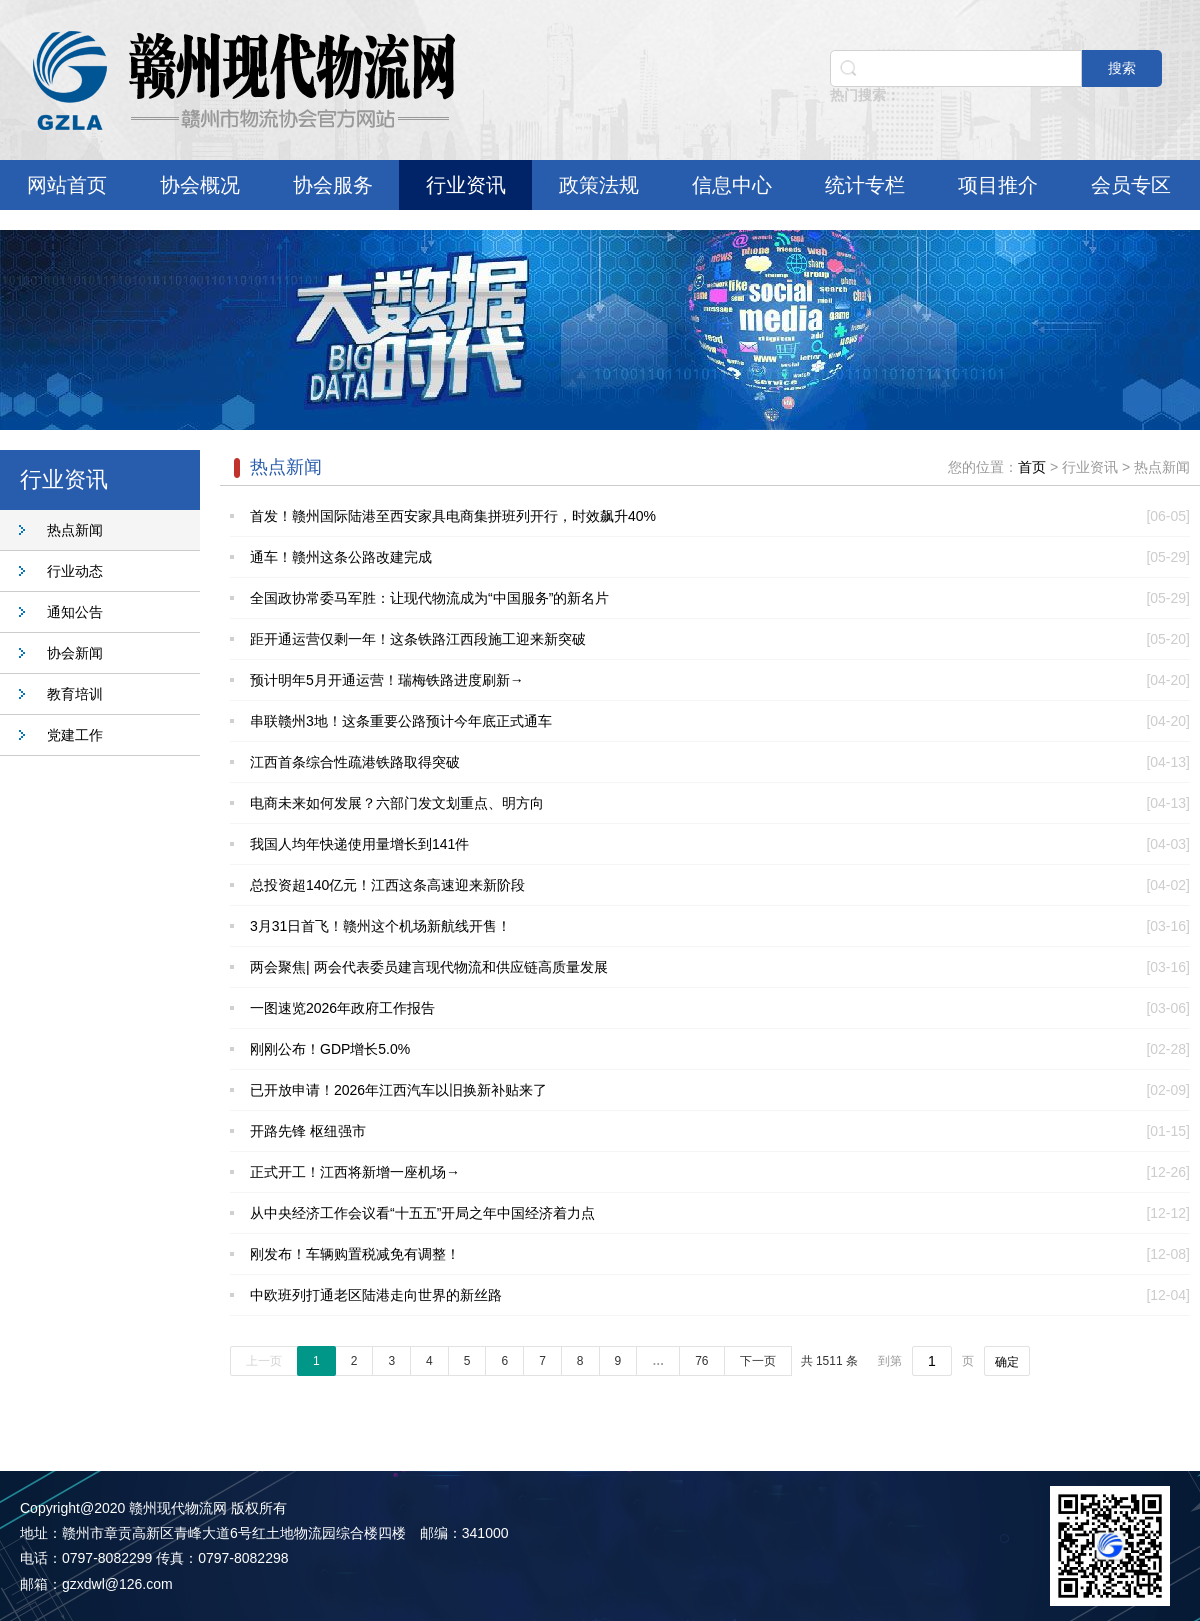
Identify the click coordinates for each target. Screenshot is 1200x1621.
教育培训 (75, 694)
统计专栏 (865, 185)
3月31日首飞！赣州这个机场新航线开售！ (380, 926)
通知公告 (75, 612)
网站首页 (67, 185)
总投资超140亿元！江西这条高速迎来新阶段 (387, 885)
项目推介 (998, 185)
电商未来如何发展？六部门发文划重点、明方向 (397, 803)
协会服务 (333, 185)
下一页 (758, 1361)
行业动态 (75, 571)
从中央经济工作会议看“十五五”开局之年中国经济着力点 (422, 1213)
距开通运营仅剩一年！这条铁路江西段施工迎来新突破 (418, 639)
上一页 (264, 1361)
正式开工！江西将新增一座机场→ (355, 1172)
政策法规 (599, 185)
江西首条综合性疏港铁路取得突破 (355, 762)
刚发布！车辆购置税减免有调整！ (355, 1254)
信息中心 (732, 185)
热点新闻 (75, 530)
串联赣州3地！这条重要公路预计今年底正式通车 (401, 721)
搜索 (1122, 68)
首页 (1032, 467)
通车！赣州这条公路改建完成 (341, 557)
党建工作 (75, 735)
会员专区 (1131, 185)
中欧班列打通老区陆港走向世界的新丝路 (376, 1295)
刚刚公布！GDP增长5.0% (330, 1049)
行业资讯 (466, 185)
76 (701, 1361)
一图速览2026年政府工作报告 (342, 1008)
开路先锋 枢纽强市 (308, 1131)
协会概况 (200, 185)
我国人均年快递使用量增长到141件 (359, 844)
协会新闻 (75, 653)
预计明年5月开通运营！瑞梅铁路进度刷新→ (387, 680)
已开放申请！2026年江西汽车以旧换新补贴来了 (398, 1090)
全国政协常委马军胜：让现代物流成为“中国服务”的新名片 (429, 598)
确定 (1007, 1362)
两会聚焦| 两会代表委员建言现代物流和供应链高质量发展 (429, 967)
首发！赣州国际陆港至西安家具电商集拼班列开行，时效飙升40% (453, 516)
